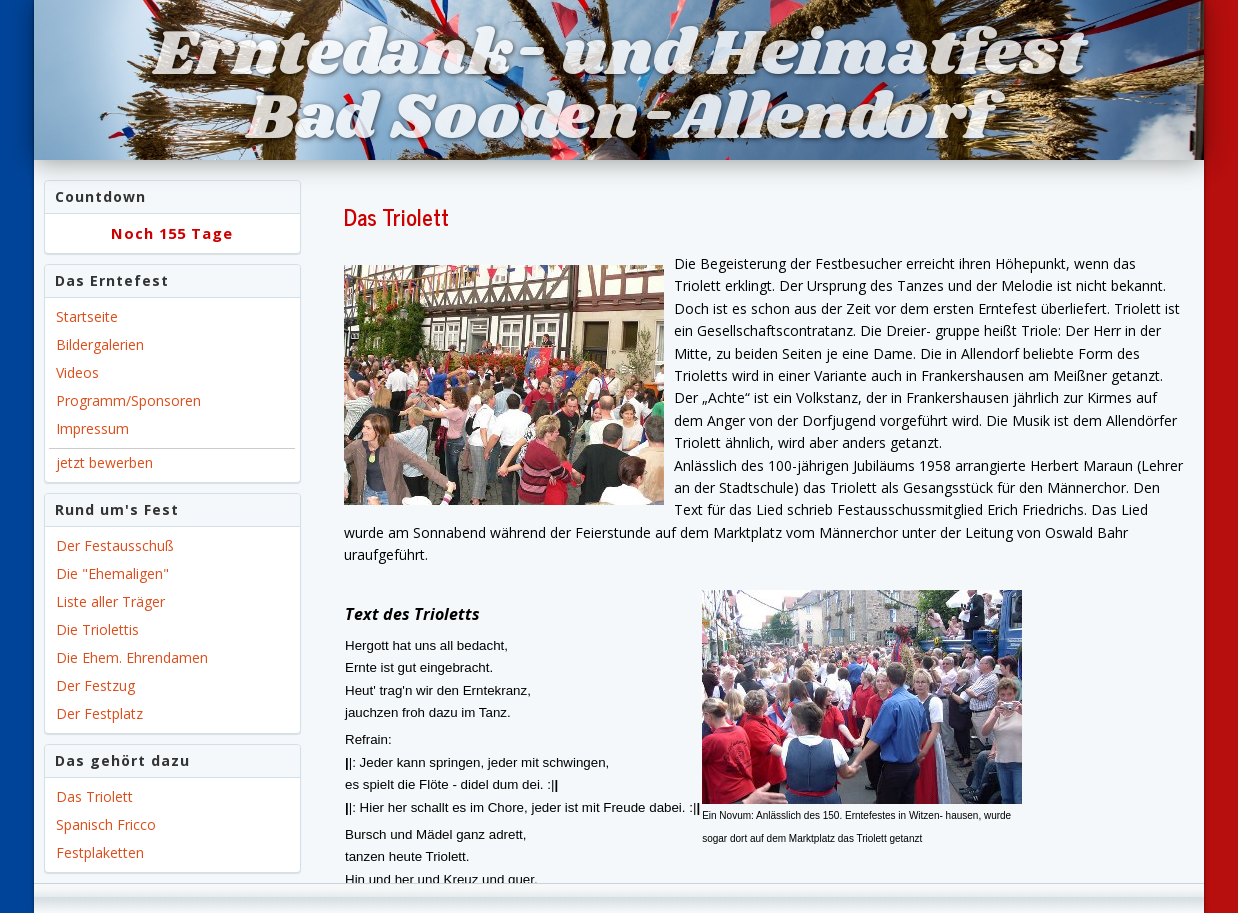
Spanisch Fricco (106, 824)
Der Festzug (95, 685)
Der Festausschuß (115, 545)
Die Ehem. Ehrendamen (132, 657)
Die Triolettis (97, 629)
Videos (77, 372)
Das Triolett (94, 796)
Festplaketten (100, 852)
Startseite (87, 316)
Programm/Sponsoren (128, 400)
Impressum (92, 428)
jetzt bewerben (104, 462)
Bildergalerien (100, 344)
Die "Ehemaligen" (112, 573)
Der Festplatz (99, 713)
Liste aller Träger (110, 601)
